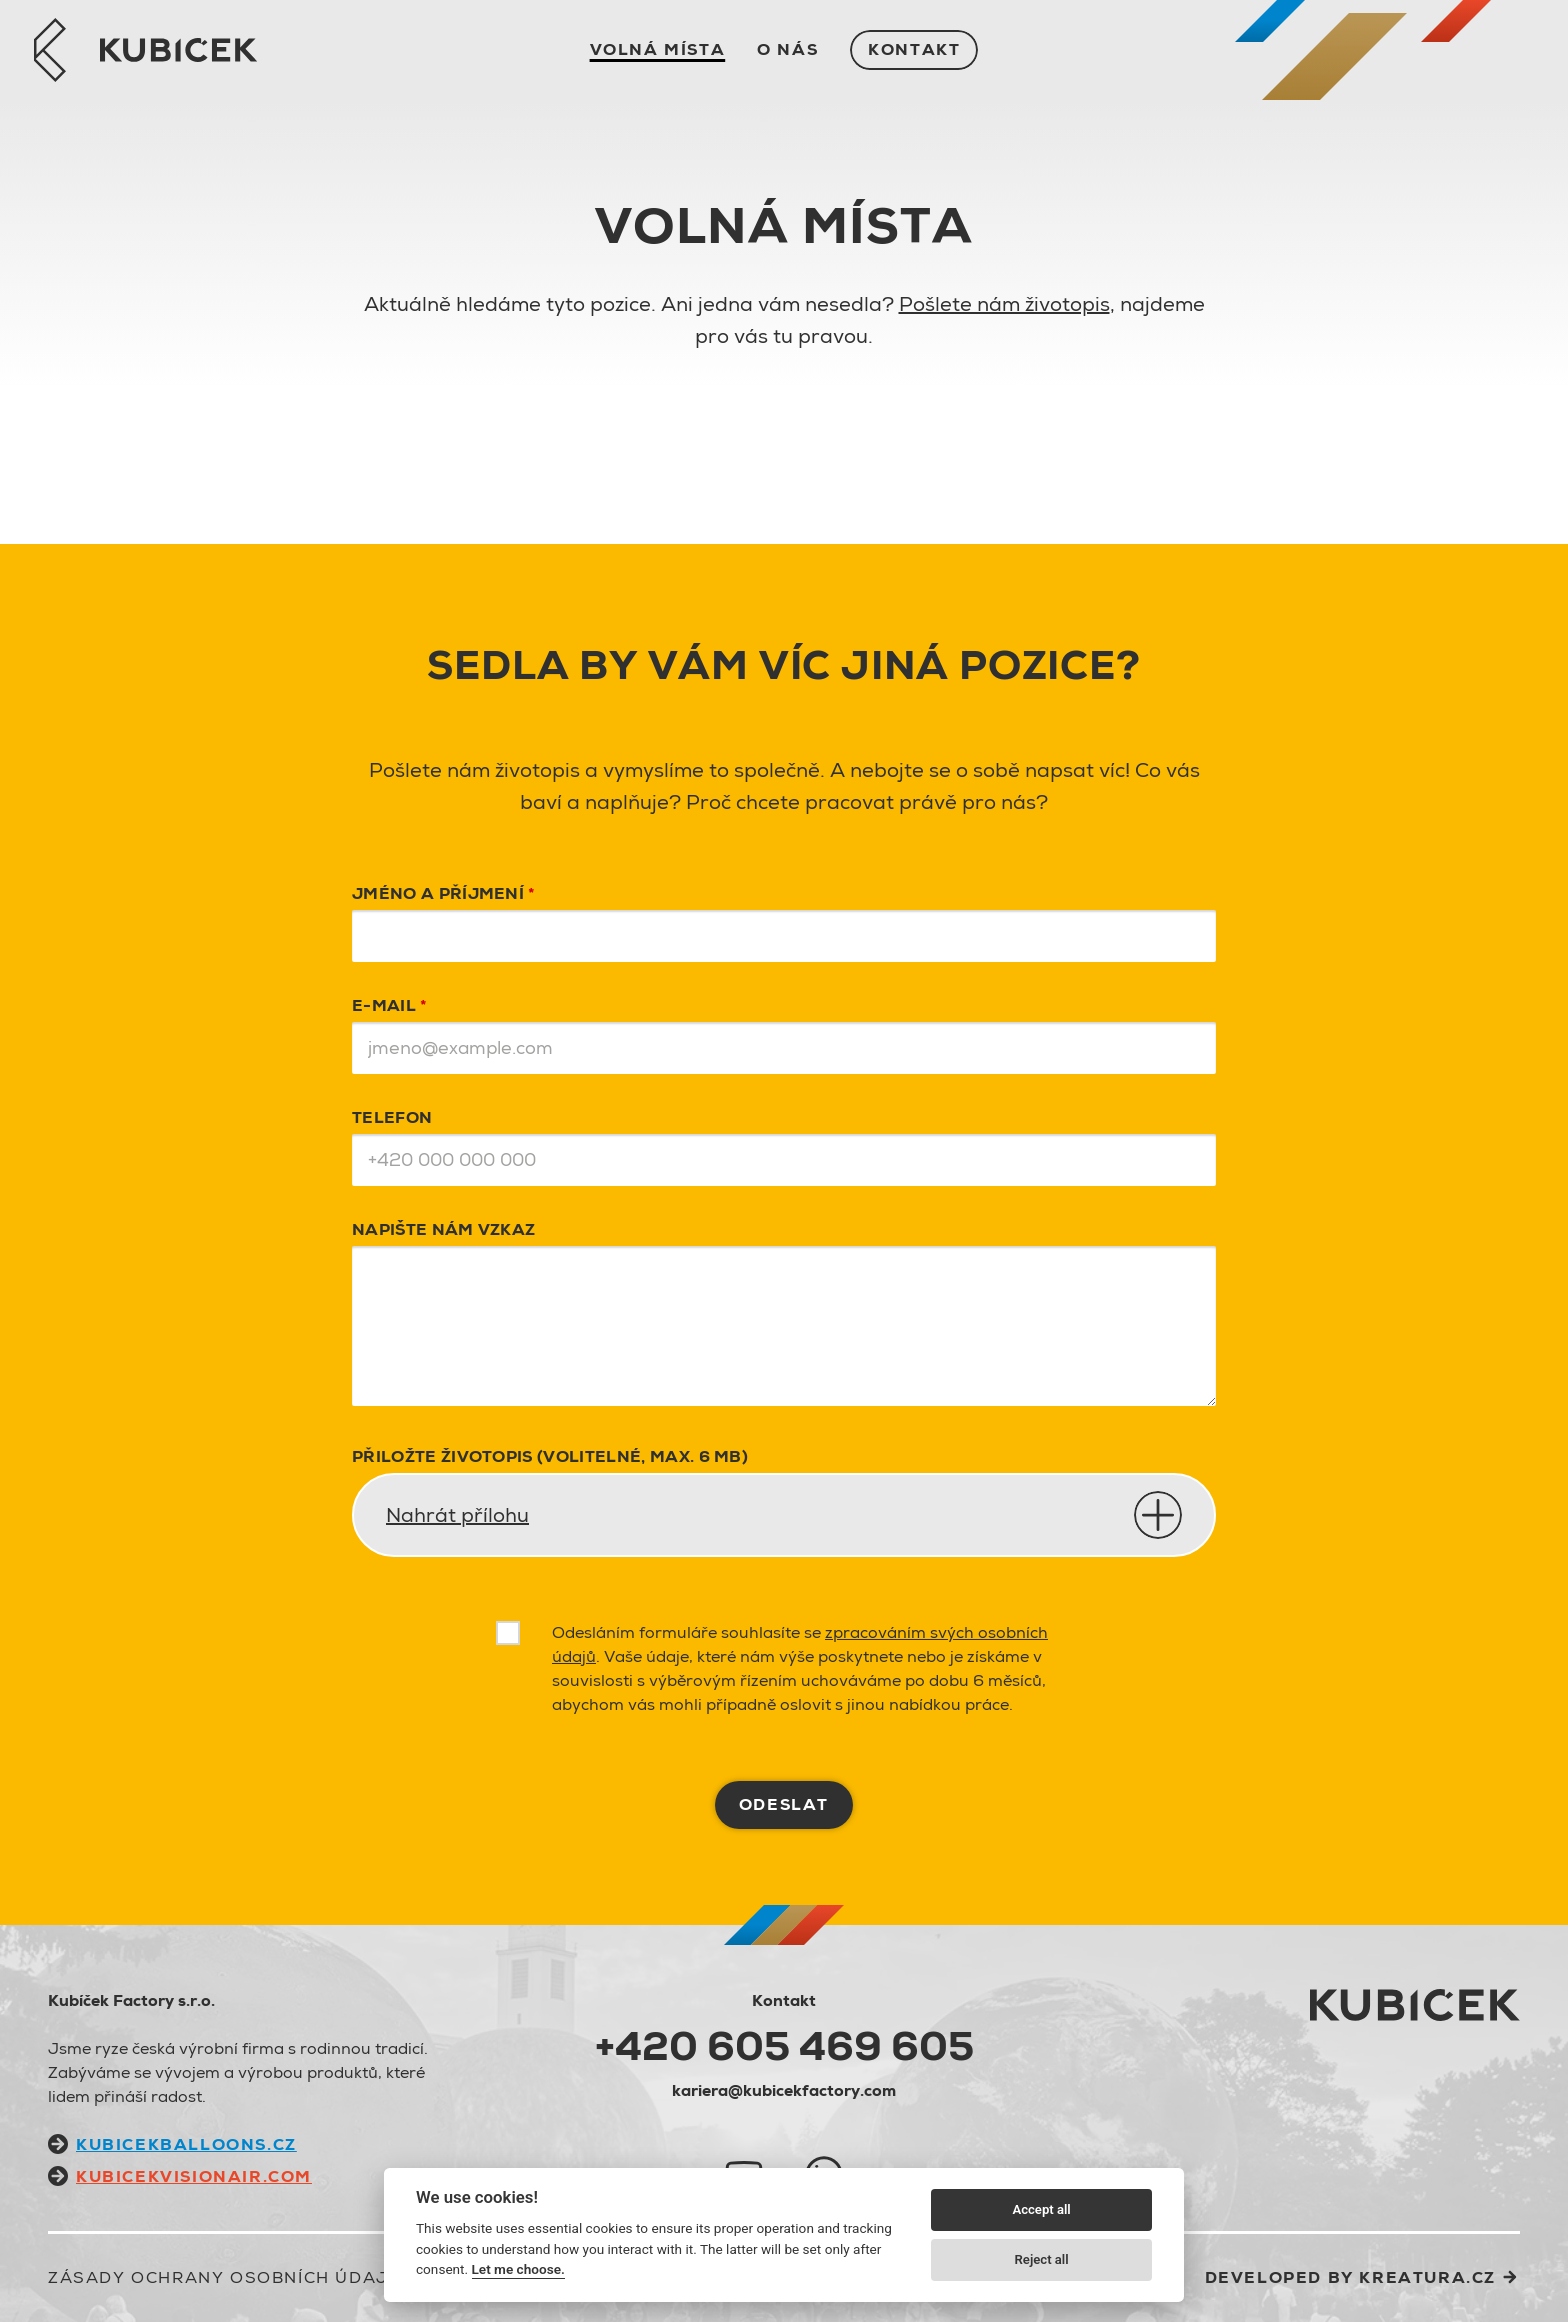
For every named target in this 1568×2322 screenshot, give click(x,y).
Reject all (1042, 2259)
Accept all (1041, 2209)
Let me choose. (518, 2269)
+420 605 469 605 (784, 2046)
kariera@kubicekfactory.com (784, 2090)
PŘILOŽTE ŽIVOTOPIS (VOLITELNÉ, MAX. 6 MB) (550, 1456)
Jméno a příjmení (444, 893)
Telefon (392, 1117)
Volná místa (658, 49)
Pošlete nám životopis (1004, 304)
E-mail (390, 1005)
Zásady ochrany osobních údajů (225, 2277)
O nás (787, 49)
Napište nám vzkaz (443, 1229)
